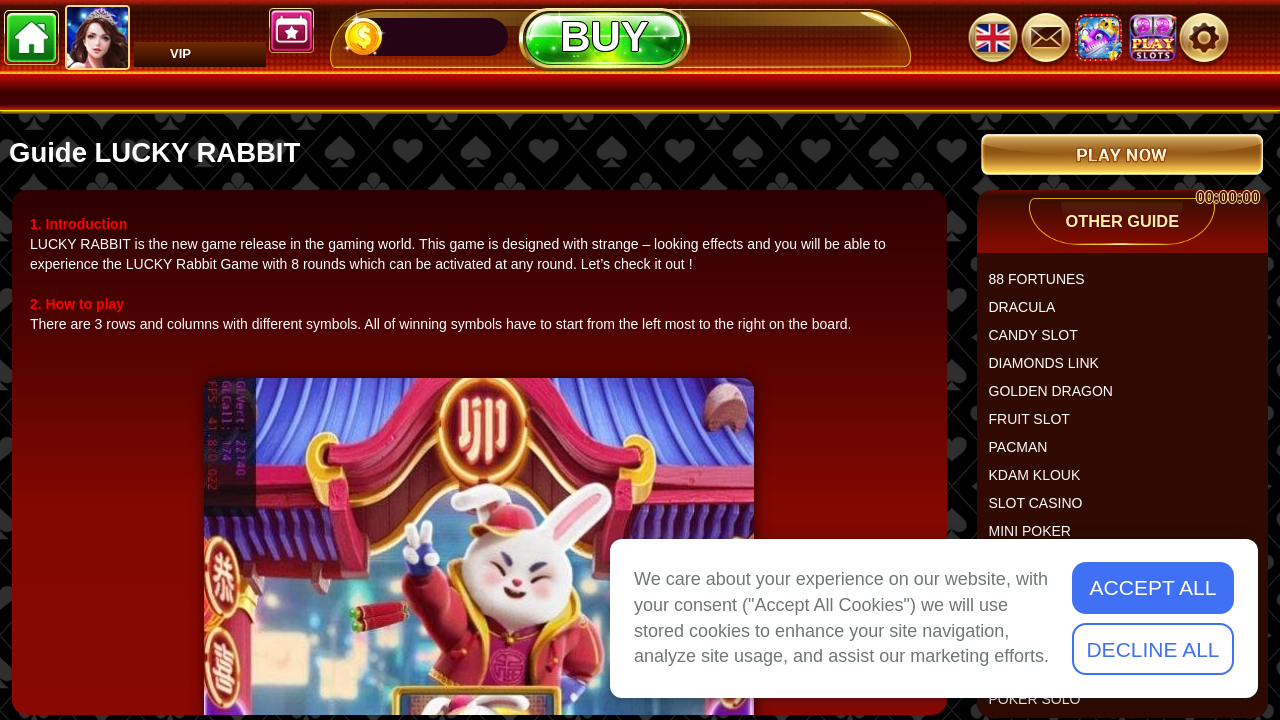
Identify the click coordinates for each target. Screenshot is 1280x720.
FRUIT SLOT (1037, 427)
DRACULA (1030, 315)
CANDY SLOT (1041, 343)
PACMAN (1026, 455)
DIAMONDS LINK (1052, 371)
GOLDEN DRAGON (1059, 399)
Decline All (1152, 649)
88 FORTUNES (1045, 287)
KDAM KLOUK (1043, 483)
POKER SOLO (1043, 707)
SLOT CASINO (1044, 511)
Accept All (1153, 587)
